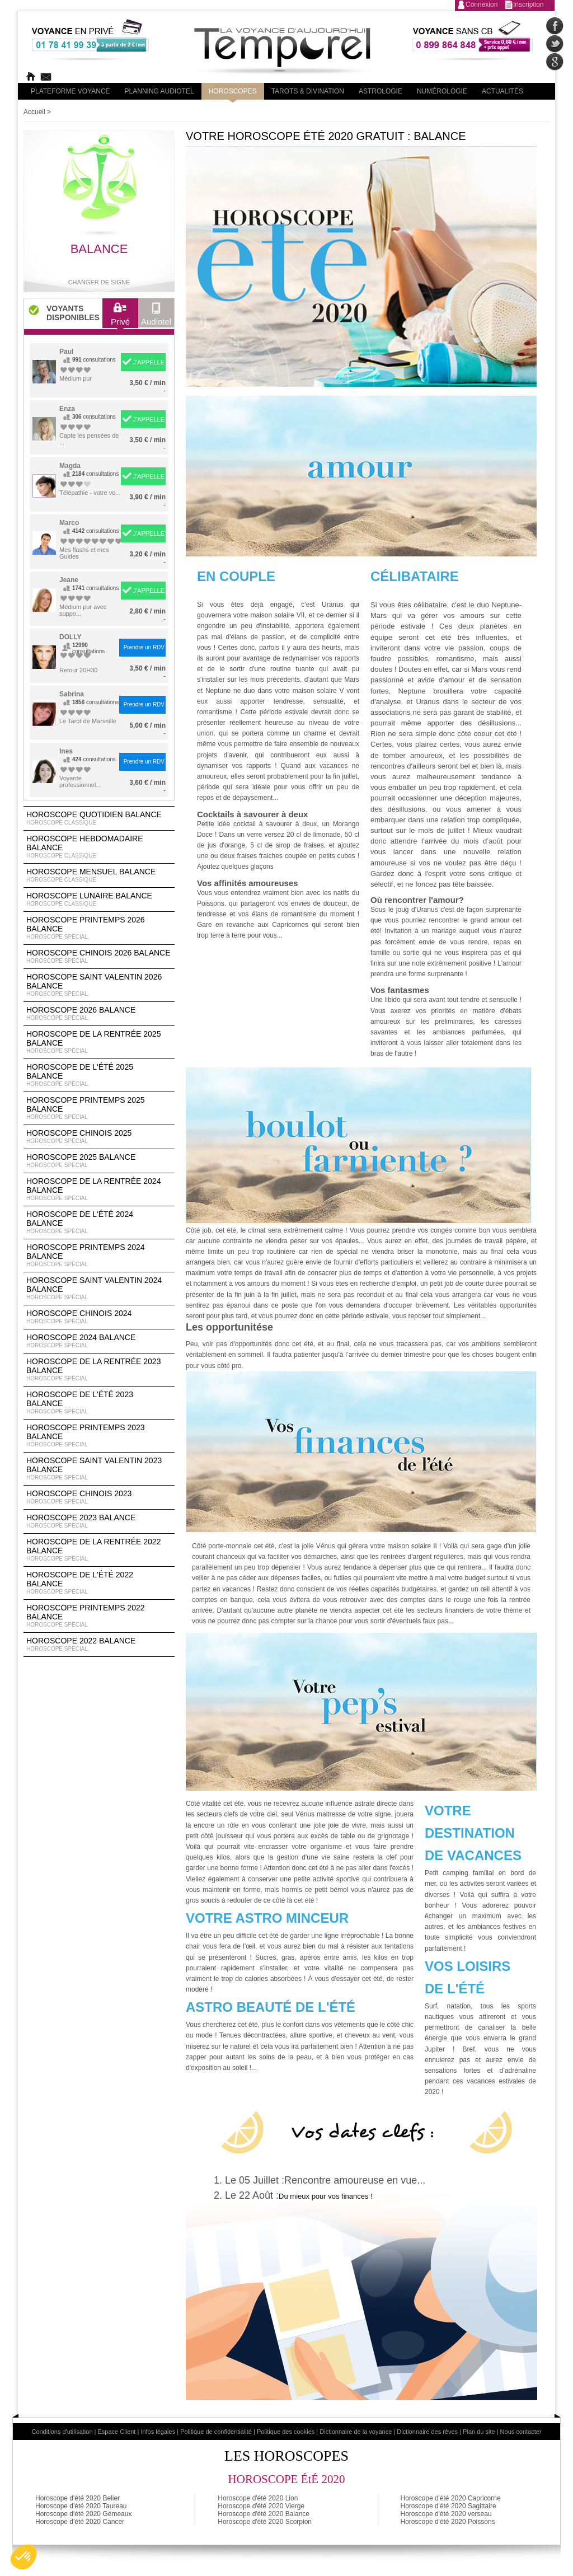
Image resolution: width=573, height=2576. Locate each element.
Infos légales (157, 2431)
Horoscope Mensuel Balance (99, 875)
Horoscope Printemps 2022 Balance (99, 1616)
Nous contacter (521, 2431)
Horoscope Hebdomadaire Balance (99, 847)
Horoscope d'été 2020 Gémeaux (83, 2514)
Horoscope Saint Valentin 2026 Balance (99, 985)
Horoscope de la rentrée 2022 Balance (99, 1550)
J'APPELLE (149, 362)
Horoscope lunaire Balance (99, 899)
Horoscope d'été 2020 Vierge (261, 2506)
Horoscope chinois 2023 (99, 1497)
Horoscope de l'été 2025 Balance (99, 1075)
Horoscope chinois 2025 (99, 1136)
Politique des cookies (285, 2431)
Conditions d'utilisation (61, 2431)
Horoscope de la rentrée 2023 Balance (99, 1370)
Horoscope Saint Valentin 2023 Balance (99, 1469)
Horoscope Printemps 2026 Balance (99, 928)
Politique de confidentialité (216, 2431)
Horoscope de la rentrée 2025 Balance (99, 1042)
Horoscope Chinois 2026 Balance (99, 956)
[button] (23, 2557)
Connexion (481, 4)
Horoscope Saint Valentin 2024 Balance (99, 1288)
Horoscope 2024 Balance (99, 1341)
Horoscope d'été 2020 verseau (446, 2514)
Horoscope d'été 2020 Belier (77, 2498)
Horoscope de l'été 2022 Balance (99, 1583)
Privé (120, 316)
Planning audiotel (159, 91)
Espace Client (117, 2431)
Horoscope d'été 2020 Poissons (448, 2522)
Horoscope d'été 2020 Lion (258, 2498)
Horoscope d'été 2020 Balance (263, 2514)
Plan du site (479, 2431)
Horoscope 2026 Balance (99, 1013)
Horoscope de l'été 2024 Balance (99, 1222)
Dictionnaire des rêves (427, 2431)
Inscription (528, 4)
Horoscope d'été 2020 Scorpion (265, 2522)
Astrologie (380, 91)
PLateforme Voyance (70, 91)
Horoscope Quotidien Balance (99, 818)
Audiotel (156, 316)
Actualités (502, 91)
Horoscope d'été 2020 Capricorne (451, 2498)
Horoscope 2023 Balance (99, 1521)
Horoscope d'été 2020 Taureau (81, 2506)
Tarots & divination (307, 91)
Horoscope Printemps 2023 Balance (99, 1436)
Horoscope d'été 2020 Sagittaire (448, 2506)
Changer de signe (99, 282)
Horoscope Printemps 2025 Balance (99, 1108)
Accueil (34, 112)
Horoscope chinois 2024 (99, 1317)
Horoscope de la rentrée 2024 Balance (99, 1189)
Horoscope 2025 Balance (99, 1161)
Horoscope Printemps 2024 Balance (99, 1255)
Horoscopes (233, 91)
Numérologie (442, 91)
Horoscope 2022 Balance (99, 1644)
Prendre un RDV (144, 647)
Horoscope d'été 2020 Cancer (79, 2522)
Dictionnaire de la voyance (356, 2431)
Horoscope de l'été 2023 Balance (99, 1403)
